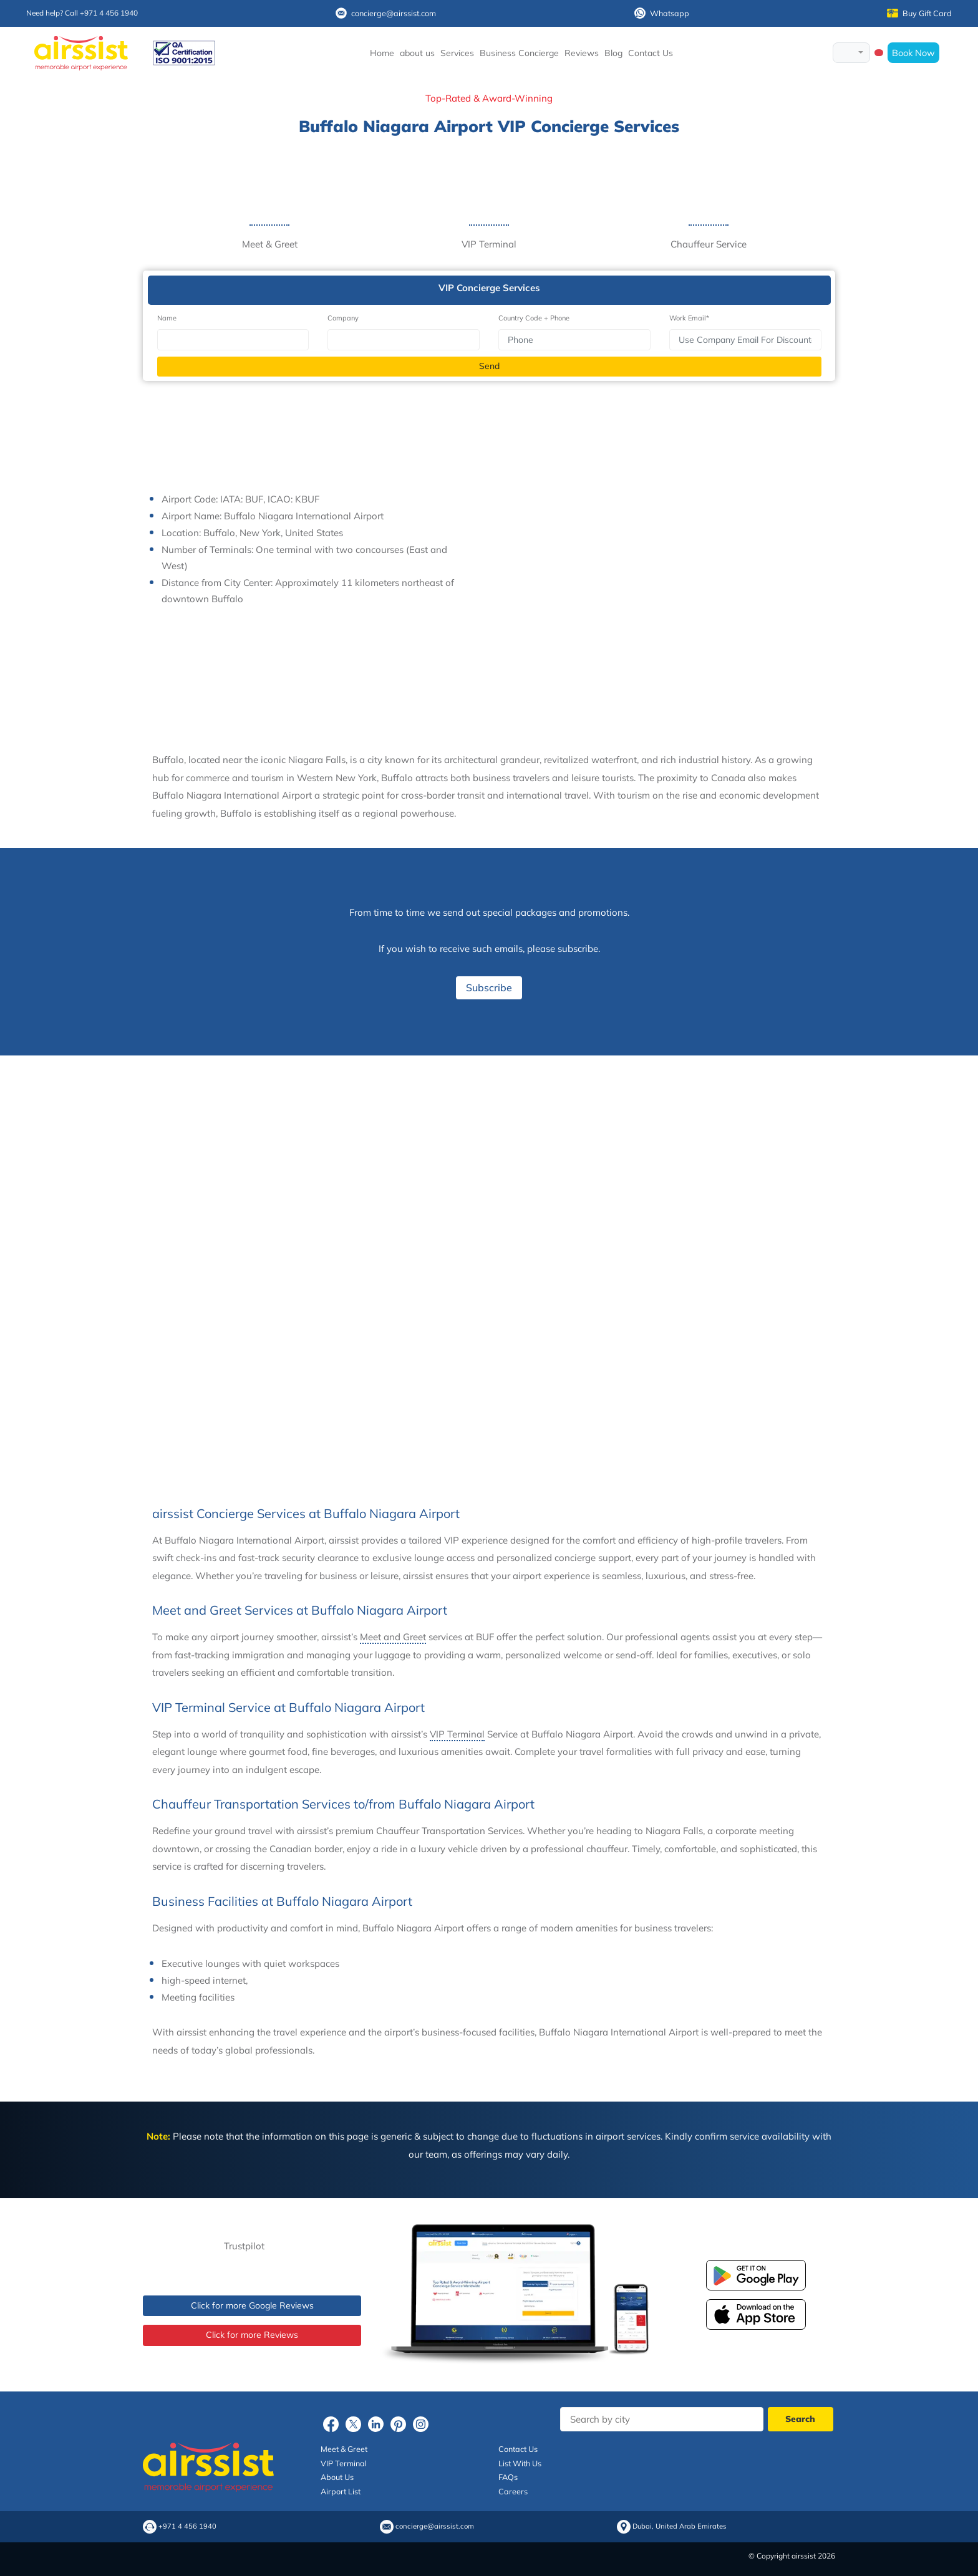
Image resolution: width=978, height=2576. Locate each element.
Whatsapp (661, 13)
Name (167, 318)
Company (343, 318)
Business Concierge (519, 53)
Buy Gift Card (919, 13)
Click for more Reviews (252, 2334)
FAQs (508, 2477)
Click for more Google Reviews (252, 2305)
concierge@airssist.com (386, 13)
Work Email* (689, 318)
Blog (613, 53)
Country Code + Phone (533, 318)
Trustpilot (244, 2246)
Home (382, 53)
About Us (337, 2477)
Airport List (341, 2491)
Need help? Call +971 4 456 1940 (82, 12)
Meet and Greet (393, 1637)
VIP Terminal (457, 1734)
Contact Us (650, 53)
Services (457, 53)
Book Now (913, 53)
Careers (513, 2491)
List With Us (519, 2463)
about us (417, 53)
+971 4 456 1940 (187, 2526)
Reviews (581, 53)
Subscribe (489, 987)
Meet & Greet (344, 2449)
